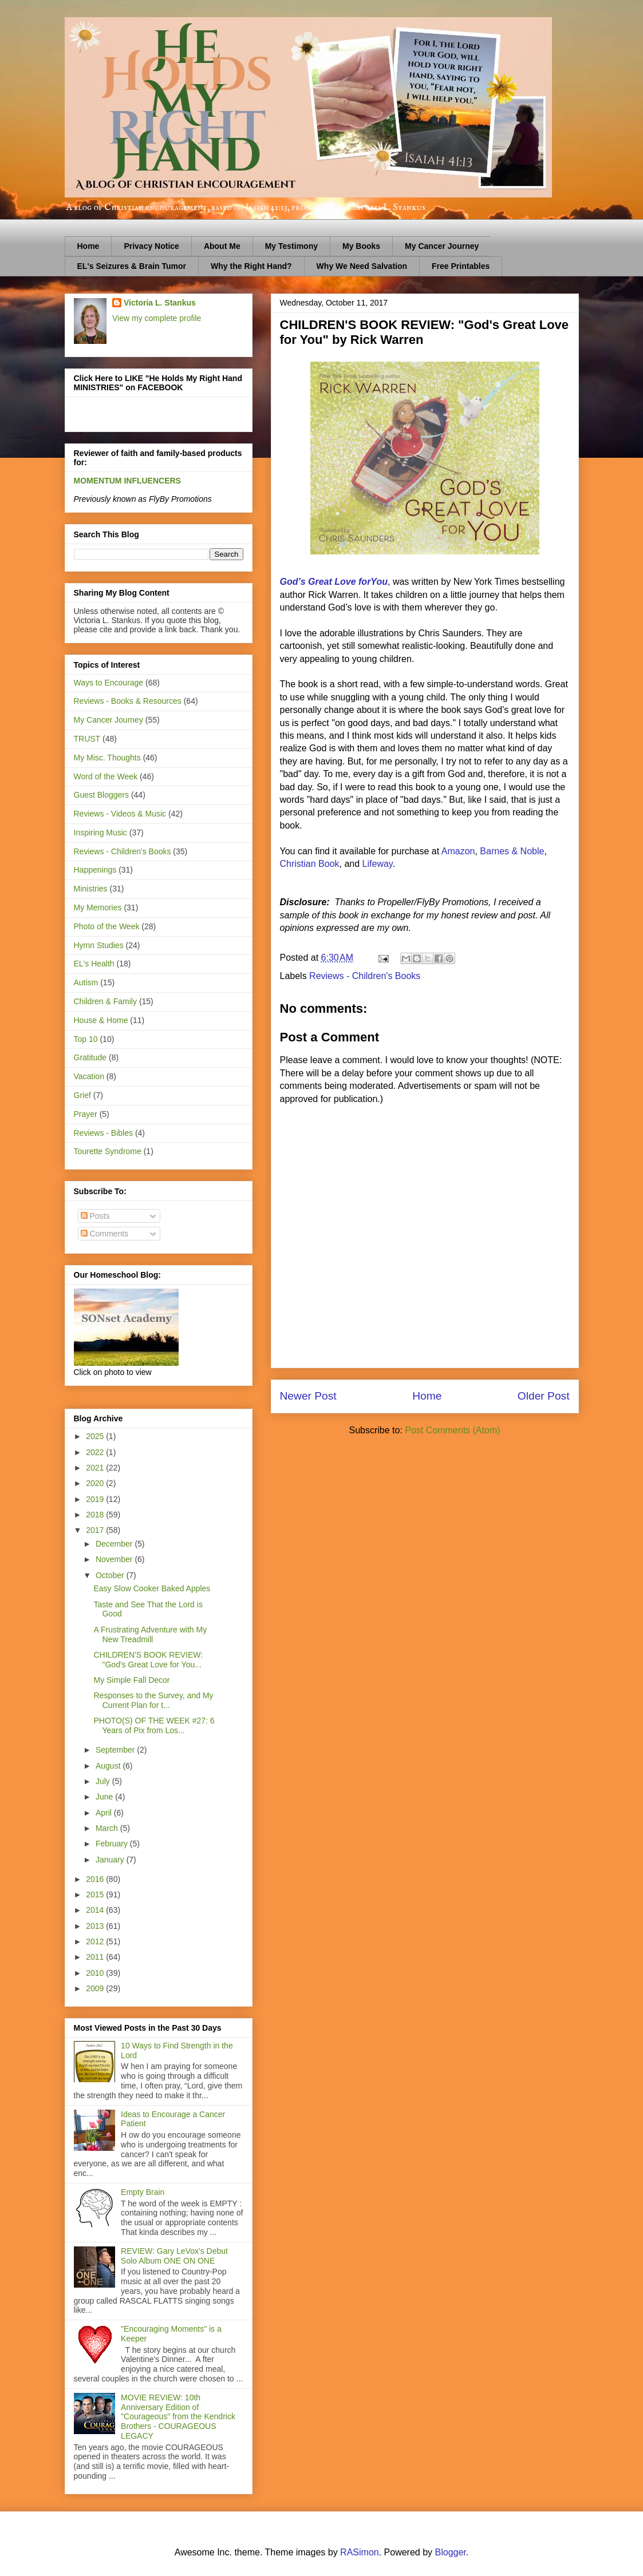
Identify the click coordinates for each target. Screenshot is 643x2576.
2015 (96, 1894)
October (111, 1575)
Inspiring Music (100, 832)
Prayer (85, 1114)
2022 (96, 1452)
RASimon (359, 2552)
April (105, 1812)
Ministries (91, 888)
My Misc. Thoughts (107, 757)
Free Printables (461, 266)
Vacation (89, 1076)
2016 (96, 1879)
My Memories (98, 907)
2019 (96, 1499)
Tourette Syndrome (107, 1151)
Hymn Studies (99, 945)
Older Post (544, 1396)
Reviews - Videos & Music (120, 813)
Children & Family (105, 1001)
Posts (95, 1215)
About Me (222, 246)
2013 (96, 1926)
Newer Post (308, 1396)
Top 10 (86, 1039)
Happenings (95, 869)
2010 (96, 1972)
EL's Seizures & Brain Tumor (132, 266)
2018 (96, 1514)
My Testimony (291, 246)
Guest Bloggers (101, 794)
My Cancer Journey (442, 246)
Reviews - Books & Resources (128, 701)
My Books (361, 246)
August (109, 1765)
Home (88, 246)
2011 (96, 1956)
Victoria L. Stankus (160, 302)
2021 (96, 1467)
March (108, 1828)
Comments (105, 1233)
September (116, 1749)
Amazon (458, 851)
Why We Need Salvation (362, 266)
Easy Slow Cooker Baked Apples (151, 1588)
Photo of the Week (107, 926)
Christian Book (310, 864)
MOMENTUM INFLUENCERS (127, 480)
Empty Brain (142, 2192)
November (115, 1559)
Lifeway (377, 864)
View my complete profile (156, 318)
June (105, 1796)
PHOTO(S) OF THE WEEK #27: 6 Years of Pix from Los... (153, 1725)
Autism (86, 982)
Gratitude (90, 1057)
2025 (96, 1436)
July (104, 1781)
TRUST (87, 738)
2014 (96, 1910)
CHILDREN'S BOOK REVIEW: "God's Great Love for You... (148, 1659)
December (115, 1543)
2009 (96, 1988)
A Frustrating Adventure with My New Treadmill (150, 1634)
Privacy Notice (151, 246)
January (111, 1859)
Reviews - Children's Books (364, 976)
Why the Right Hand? (251, 266)
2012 (96, 1941)
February (113, 1843)
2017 (96, 1530)
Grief (82, 1095)
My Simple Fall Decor (131, 1680)
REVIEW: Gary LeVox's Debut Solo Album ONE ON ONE (174, 2255)
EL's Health (94, 963)
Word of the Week (106, 776)
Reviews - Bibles (103, 1133)
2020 (96, 1483)
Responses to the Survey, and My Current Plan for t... (153, 1700)
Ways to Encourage (109, 682)
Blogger (450, 2552)
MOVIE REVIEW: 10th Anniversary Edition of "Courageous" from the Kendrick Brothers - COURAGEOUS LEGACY (178, 2416)
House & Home (101, 1020)
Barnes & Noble (512, 851)
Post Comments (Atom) (452, 1430)
